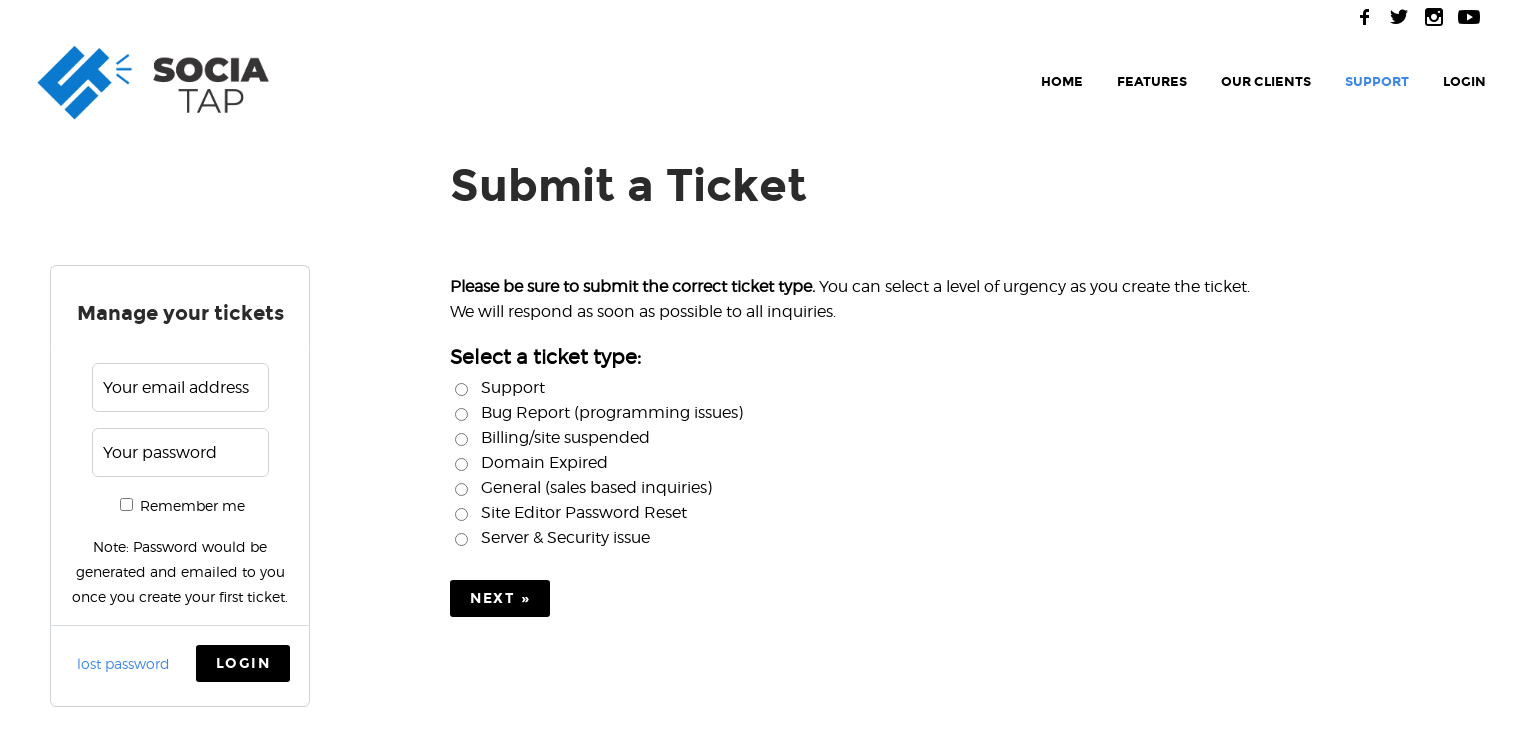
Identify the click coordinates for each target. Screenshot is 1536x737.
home (1062, 82)
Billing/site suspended (565, 437)
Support (513, 387)
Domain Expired (544, 462)
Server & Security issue (565, 537)
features (1152, 82)
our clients (1266, 82)
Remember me (182, 505)
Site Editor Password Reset (584, 512)
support (1377, 82)
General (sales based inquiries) (596, 487)
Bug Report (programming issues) (612, 412)
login (1464, 82)
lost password (123, 663)
